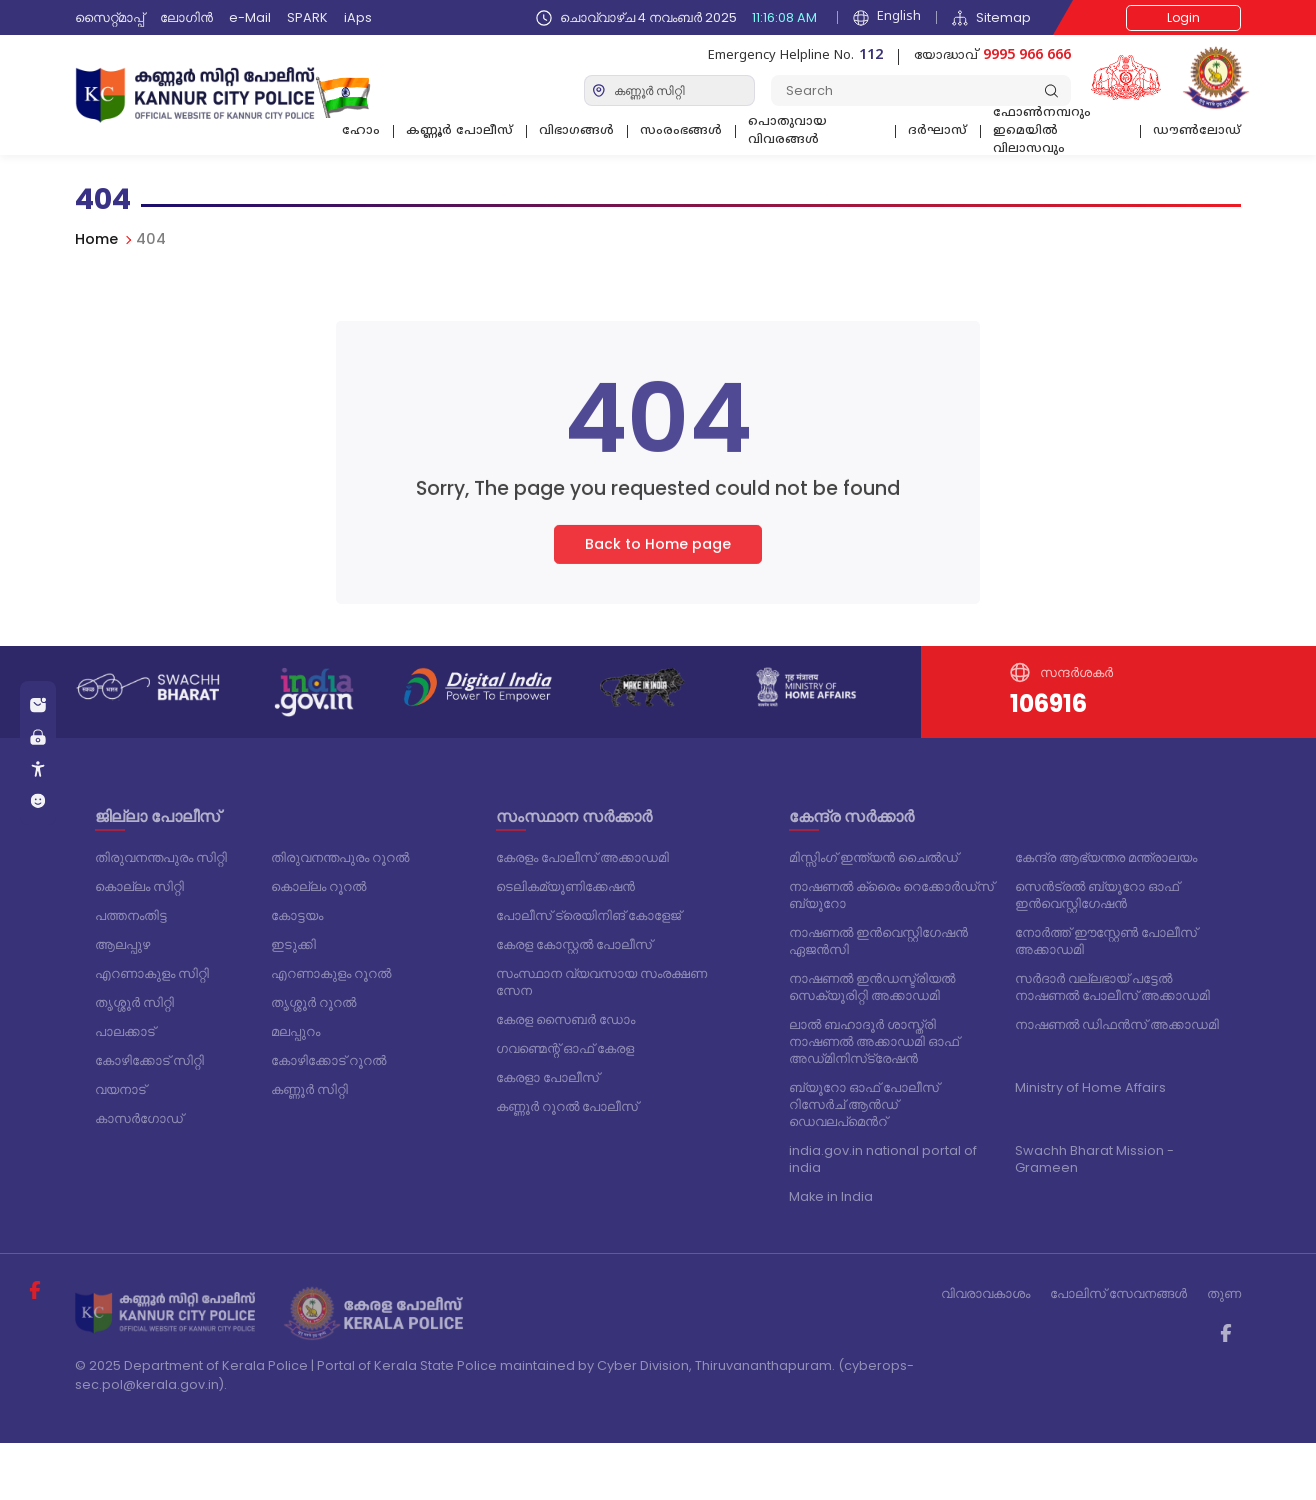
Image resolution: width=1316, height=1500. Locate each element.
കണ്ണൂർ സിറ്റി (309, 1089)
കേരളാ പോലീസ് (547, 1077)
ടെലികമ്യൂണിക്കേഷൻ (565, 886)
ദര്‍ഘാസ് (937, 131)
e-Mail (250, 17)
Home (96, 239)
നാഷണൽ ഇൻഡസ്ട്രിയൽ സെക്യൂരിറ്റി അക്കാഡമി (872, 987)
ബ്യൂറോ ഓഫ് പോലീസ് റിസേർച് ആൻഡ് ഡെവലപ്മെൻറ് (864, 1104)
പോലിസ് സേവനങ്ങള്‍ (1118, 1293)
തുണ (1224, 1293)
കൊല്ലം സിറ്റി (139, 886)
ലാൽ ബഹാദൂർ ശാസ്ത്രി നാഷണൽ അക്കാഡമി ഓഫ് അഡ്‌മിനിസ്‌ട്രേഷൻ (874, 1041)
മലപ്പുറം (295, 1031)
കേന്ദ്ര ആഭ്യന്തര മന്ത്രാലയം (1106, 857)
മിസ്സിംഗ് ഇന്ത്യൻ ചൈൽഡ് (873, 857)
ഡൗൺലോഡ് (1197, 131)
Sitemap (991, 17)
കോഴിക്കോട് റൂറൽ (328, 1060)
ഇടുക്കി (293, 944)
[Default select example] (669, 90)
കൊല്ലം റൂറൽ (318, 886)
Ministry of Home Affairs (1090, 1087)
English (887, 17)
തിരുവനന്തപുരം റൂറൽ (340, 857)
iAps (358, 17)
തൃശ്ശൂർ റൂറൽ (313, 1002)
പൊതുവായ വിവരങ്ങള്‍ (787, 132)
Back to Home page (658, 555)
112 (871, 56)
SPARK (307, 17)
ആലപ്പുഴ (122, 944)
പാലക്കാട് (125, 1031)
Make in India (831, 1196)
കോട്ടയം (297, 915)
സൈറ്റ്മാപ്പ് (109, 17)
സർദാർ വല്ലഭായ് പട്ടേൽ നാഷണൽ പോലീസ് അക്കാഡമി (1112, 987)
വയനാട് (120, 1089)
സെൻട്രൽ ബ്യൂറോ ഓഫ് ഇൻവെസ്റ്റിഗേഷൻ (1097, 895)
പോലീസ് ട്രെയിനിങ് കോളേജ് (588, 915)
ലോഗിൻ (186, 17)
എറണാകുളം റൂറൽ (331, 973)
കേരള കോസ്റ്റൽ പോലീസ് (574, 944)
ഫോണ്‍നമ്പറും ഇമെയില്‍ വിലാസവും (1042, 134)
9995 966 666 (1027, 56)
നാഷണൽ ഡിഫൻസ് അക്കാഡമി (1117, 1024)
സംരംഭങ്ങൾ (681, 131)
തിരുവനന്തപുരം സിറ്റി (161, 857)
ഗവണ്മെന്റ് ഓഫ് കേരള (565, 1048)
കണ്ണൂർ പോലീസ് (459, 131)
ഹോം (361, 131)
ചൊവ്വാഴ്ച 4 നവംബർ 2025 (679, 17)
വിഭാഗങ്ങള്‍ (576, 131)
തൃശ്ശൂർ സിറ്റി (134, 1002)
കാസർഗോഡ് (139, 1118)
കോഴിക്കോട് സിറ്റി (149, 1060)
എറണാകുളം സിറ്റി (152, 973)
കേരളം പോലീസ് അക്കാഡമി (582, 857)
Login (1183, 17)
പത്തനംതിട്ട (131, 915)
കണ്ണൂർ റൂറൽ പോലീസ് (567, 1106)
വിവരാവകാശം (985, 1293)
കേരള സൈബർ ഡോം (565, 1019)
